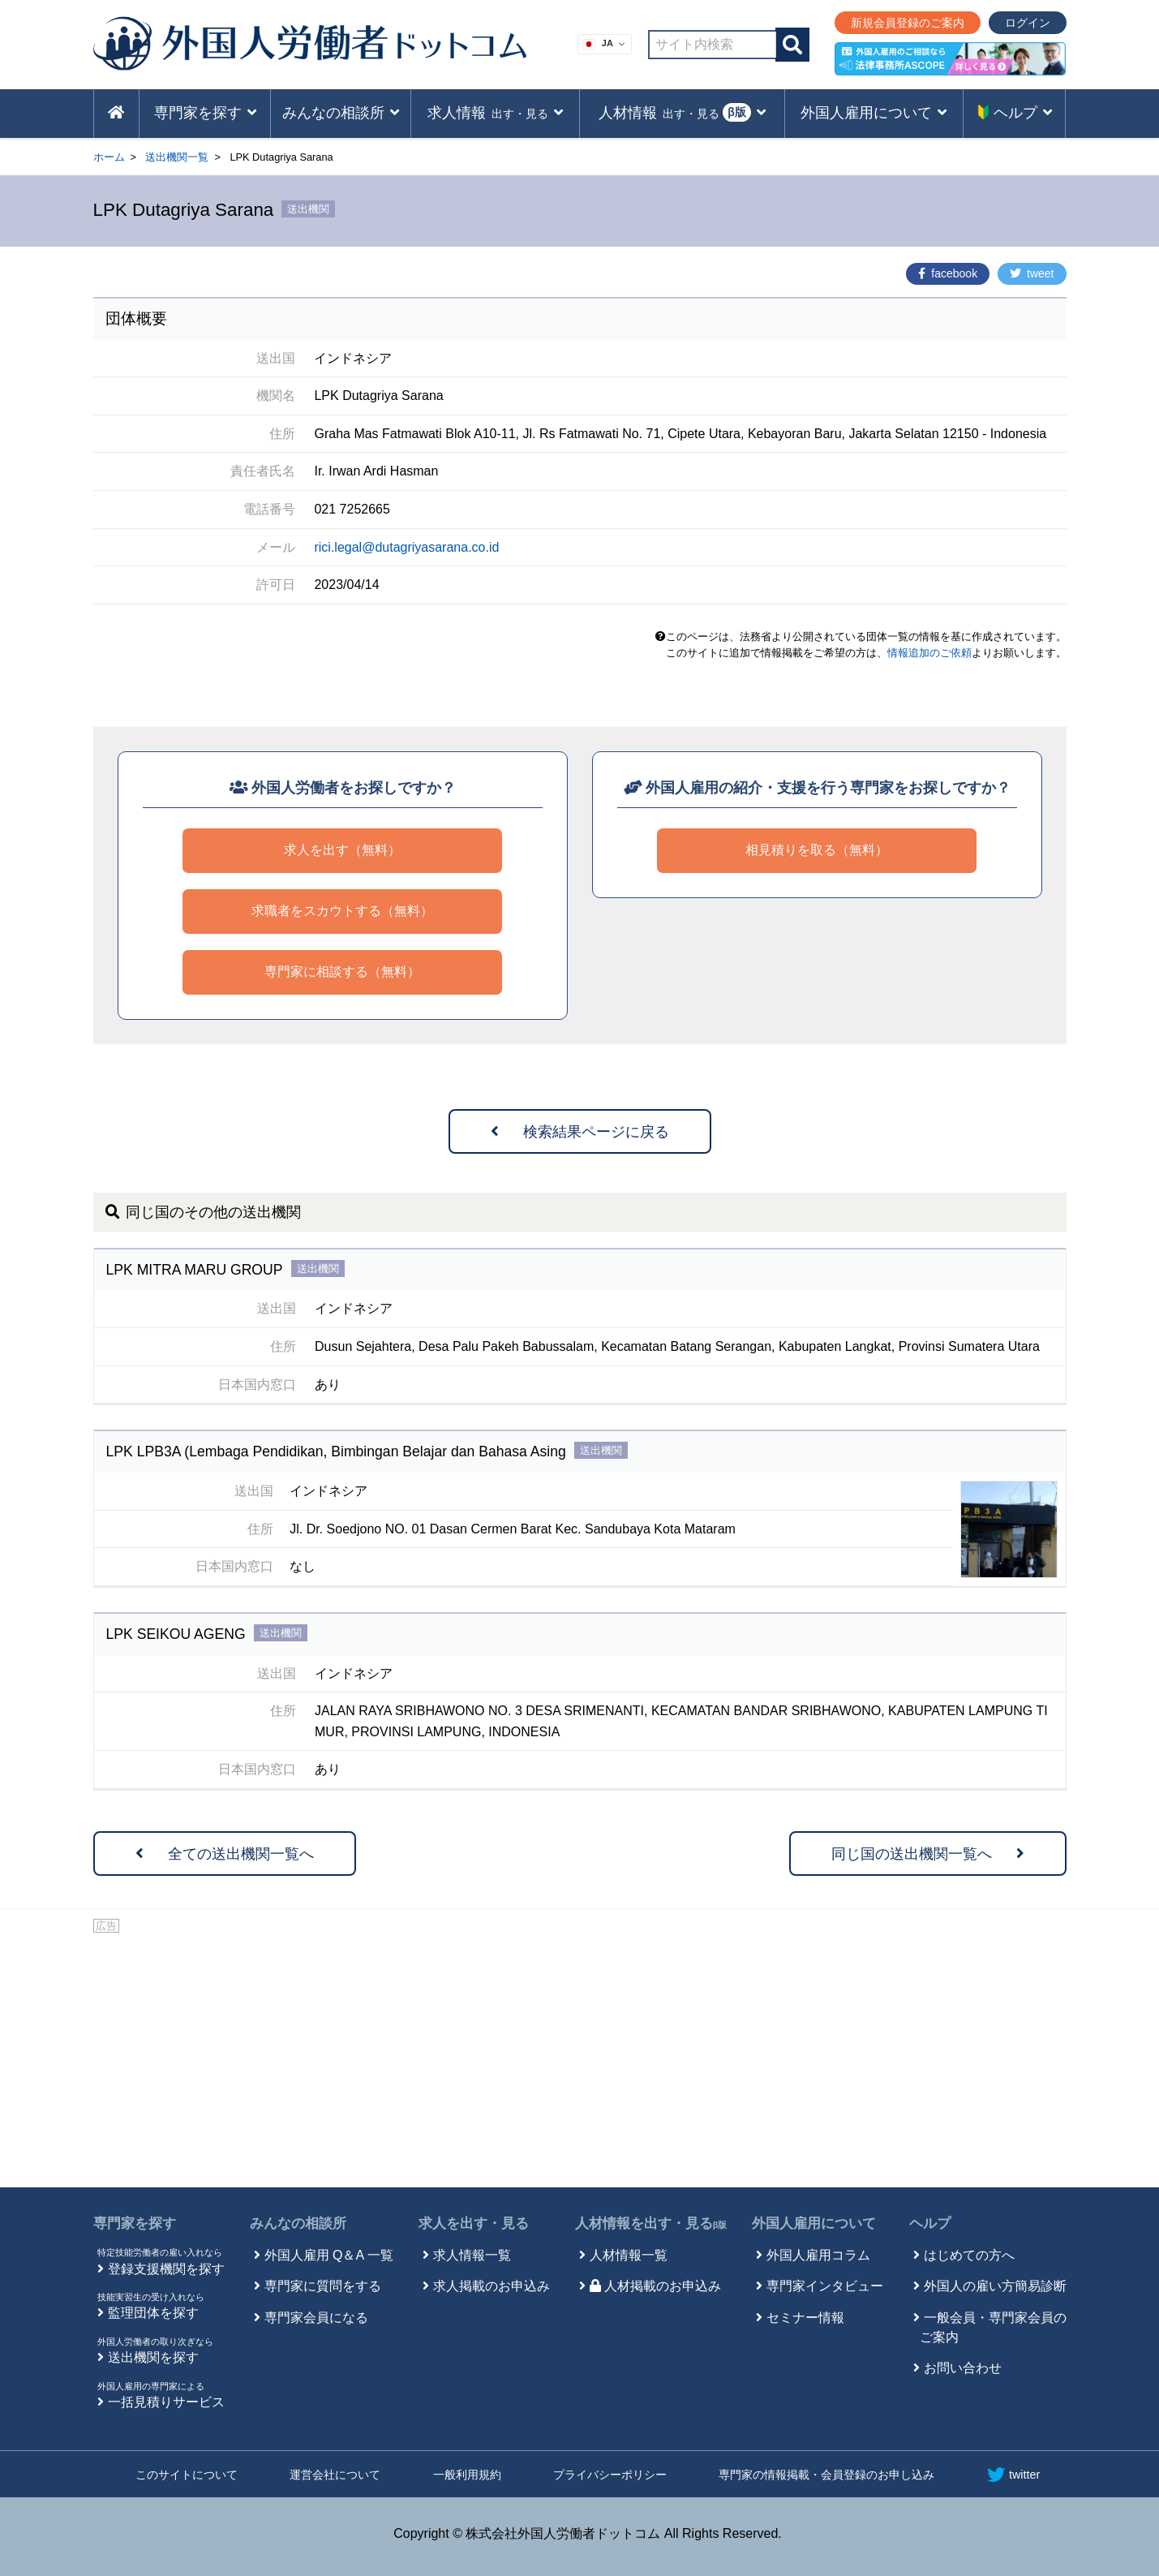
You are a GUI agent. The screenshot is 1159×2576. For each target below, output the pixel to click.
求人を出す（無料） (342, 850)
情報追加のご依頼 (929, 653)
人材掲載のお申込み (655, 2286)
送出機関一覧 (176, 157)
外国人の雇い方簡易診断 (995, 2286)
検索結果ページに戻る (580, 1132)
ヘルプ (930, 2223)
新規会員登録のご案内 (907, 22)
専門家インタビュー (824, 2286)
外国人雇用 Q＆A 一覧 (328, 2255)
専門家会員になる (316, 2317)
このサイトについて (186, 2474)
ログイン (1027, 22)
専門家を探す (134, 2223)
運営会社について (335, 2474)
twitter (1013, 2474)
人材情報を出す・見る (651, 2223)
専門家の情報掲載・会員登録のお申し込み (826, 2474)
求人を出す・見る (474, 2223)
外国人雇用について (814, 2223)
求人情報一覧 (472, 2255)
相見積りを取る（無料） (816, 850)
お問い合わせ (963, 2368)
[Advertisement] (580, 2057)
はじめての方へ (969, 2255)
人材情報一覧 (628, 2255)
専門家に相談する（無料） (342, 971)
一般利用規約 (467, 2474)
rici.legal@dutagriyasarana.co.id (406, 547)
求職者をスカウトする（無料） (342, 911)
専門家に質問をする (322, 2286)
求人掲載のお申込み (491, 2286)
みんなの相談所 (298, 2223)
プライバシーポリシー (610, 2474)
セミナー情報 (805, 2317)
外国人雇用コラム (818, 2255)
